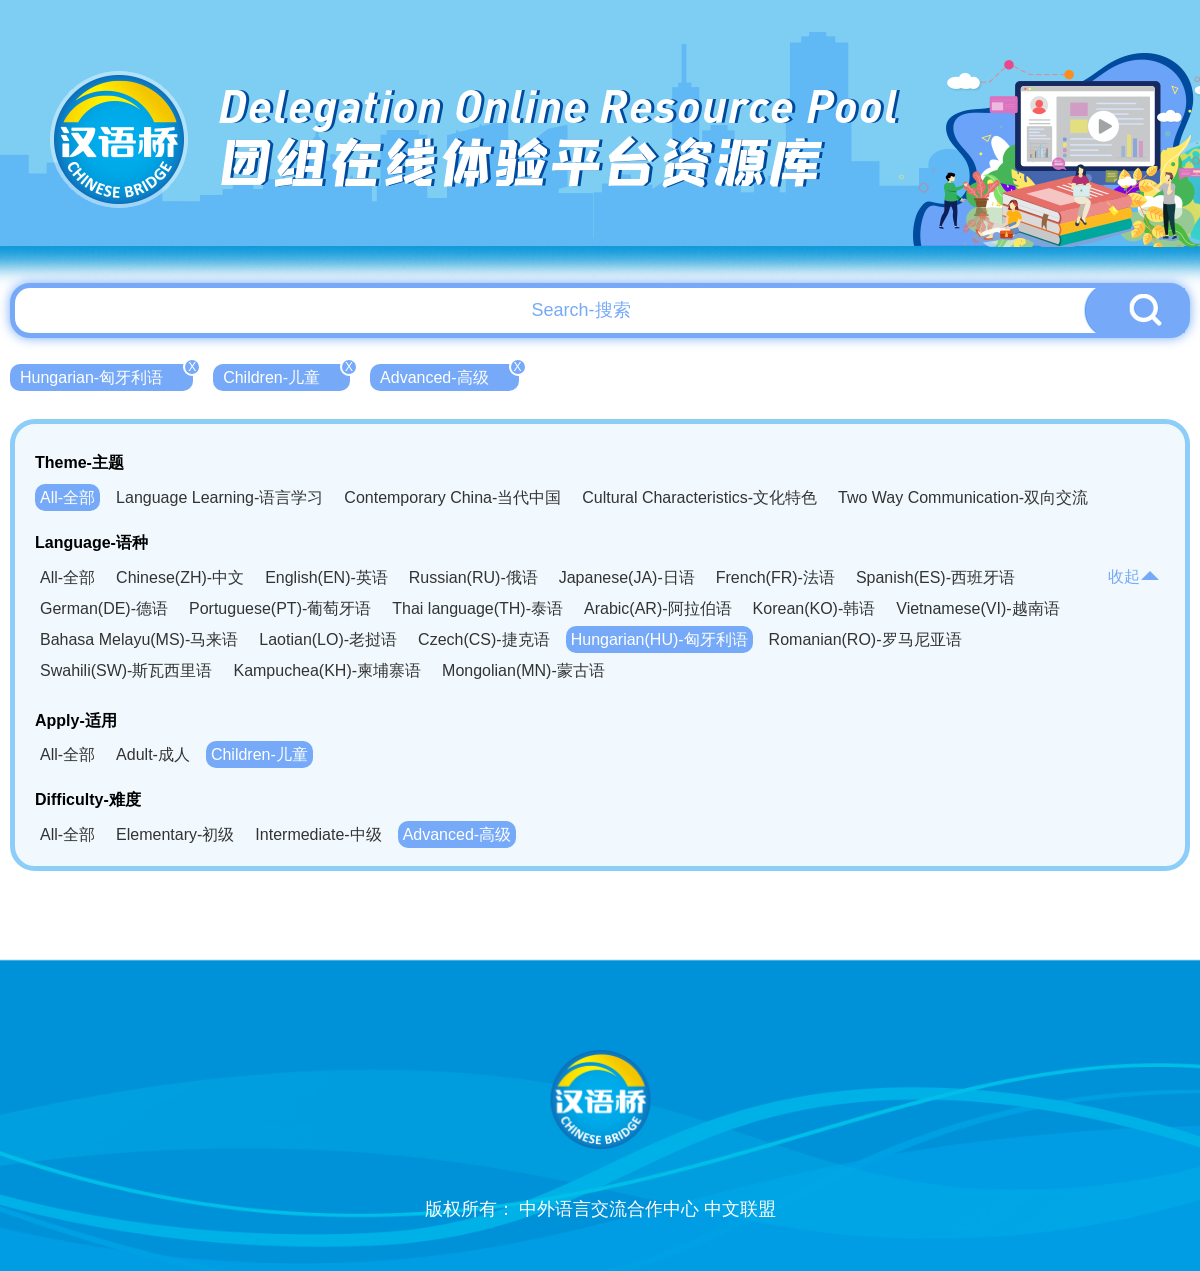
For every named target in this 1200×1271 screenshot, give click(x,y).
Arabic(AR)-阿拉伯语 (658, 608)
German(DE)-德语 (104, 608)
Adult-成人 (153, 754)
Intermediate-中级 (318, 834)
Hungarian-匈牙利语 (106, 375)
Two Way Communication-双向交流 (963, 497)
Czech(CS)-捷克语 (484, 639)
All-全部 (67, 497)
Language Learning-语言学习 (219, 497)
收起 (1134, 576)
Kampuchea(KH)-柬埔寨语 (327, 670)
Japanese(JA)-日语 (627, 577)
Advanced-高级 (449, 375)
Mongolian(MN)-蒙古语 (523, 670)
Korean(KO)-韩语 (814, 608)
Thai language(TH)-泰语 (477, 608)
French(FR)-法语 (775, 577)
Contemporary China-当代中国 (452, 497)
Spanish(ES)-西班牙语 (935, 577)
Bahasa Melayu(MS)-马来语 (139, 639)
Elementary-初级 (175, 834)
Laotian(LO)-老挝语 (328, 639)
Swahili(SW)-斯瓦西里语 (126, 670)
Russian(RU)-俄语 (473, 577)
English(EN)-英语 (326, 577)
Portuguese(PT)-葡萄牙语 (280, 608)
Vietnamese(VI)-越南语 (977, 608)
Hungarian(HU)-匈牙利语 (659, 639)
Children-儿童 (286, 375)
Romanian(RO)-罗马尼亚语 (865, 639)
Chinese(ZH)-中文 (180, 577)
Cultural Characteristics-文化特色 (699, 497)
